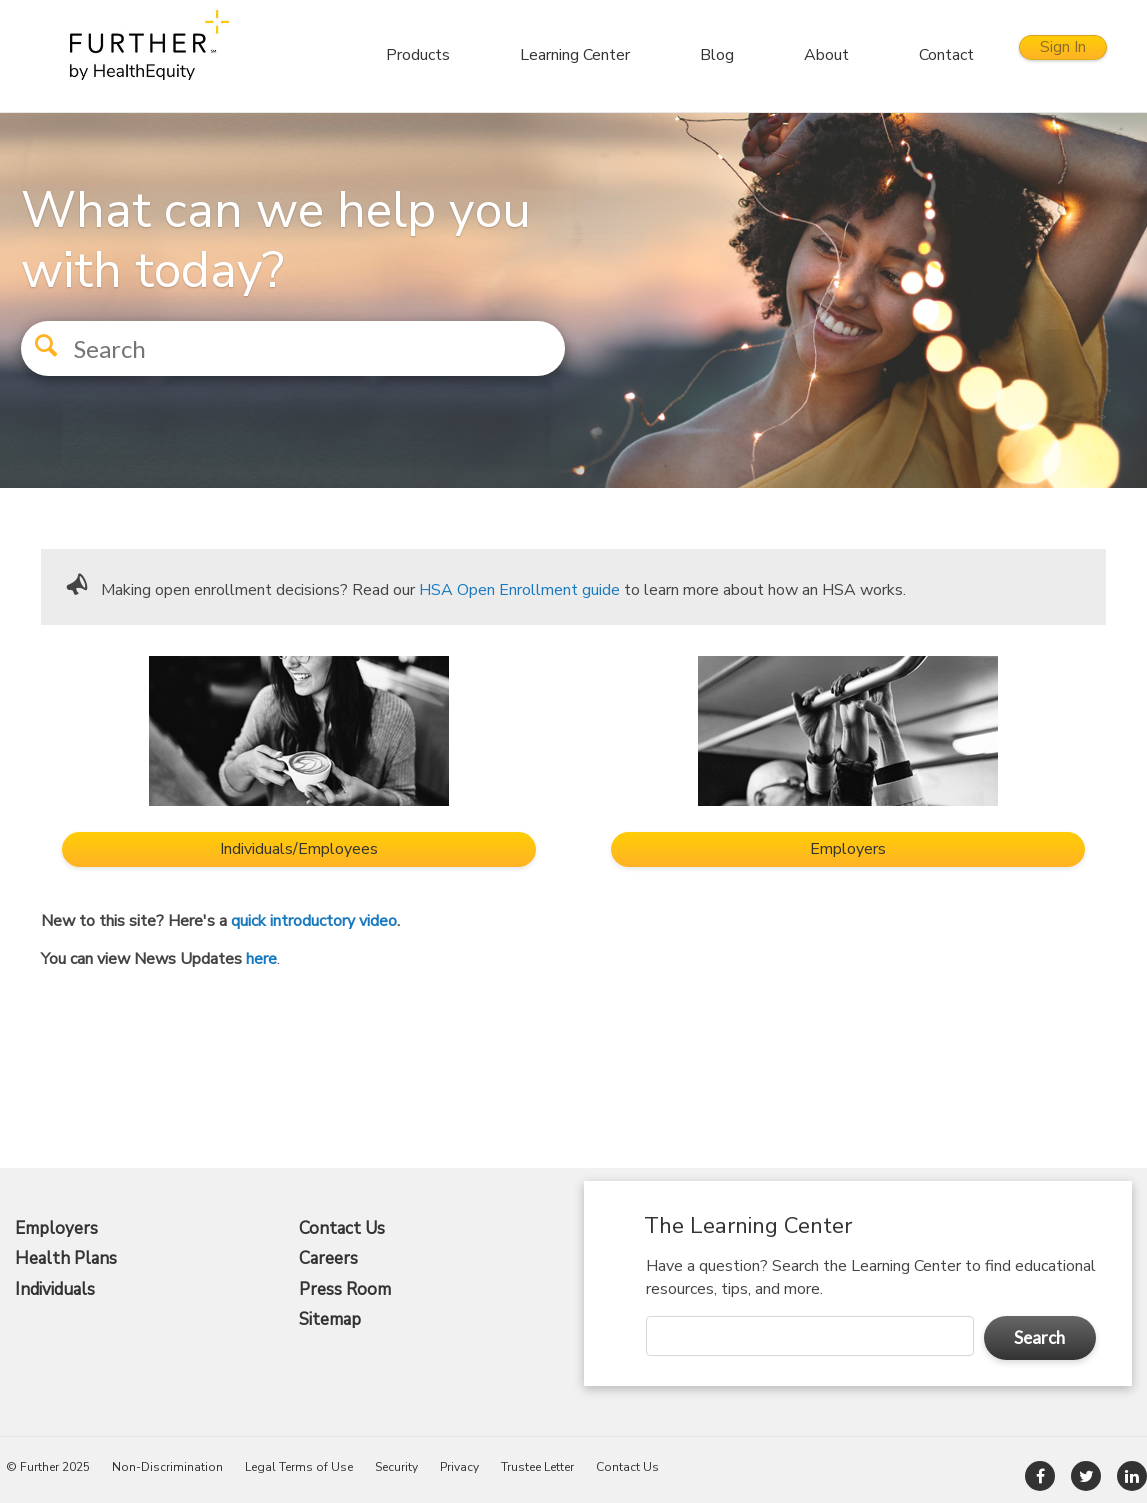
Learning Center (541, 55)
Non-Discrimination (167, 1467)
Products (384, 55)
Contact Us (342, 1229)
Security (396, 1467)
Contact (912, 55)
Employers (56, 1229)
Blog (683, 55)
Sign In (1046, 54)
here (261, 959)
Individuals (55, 1290)
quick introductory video (314, 921)
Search (1039, 1337)
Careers (328, 1259)
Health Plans (66, 1259)
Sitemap (330, 1320)
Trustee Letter (537, 1467)
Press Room (345, 1290)
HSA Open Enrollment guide (519, 590)
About (792, 55)
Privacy (459, 1467)
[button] (40, 340)
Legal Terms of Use (299, 1467)
